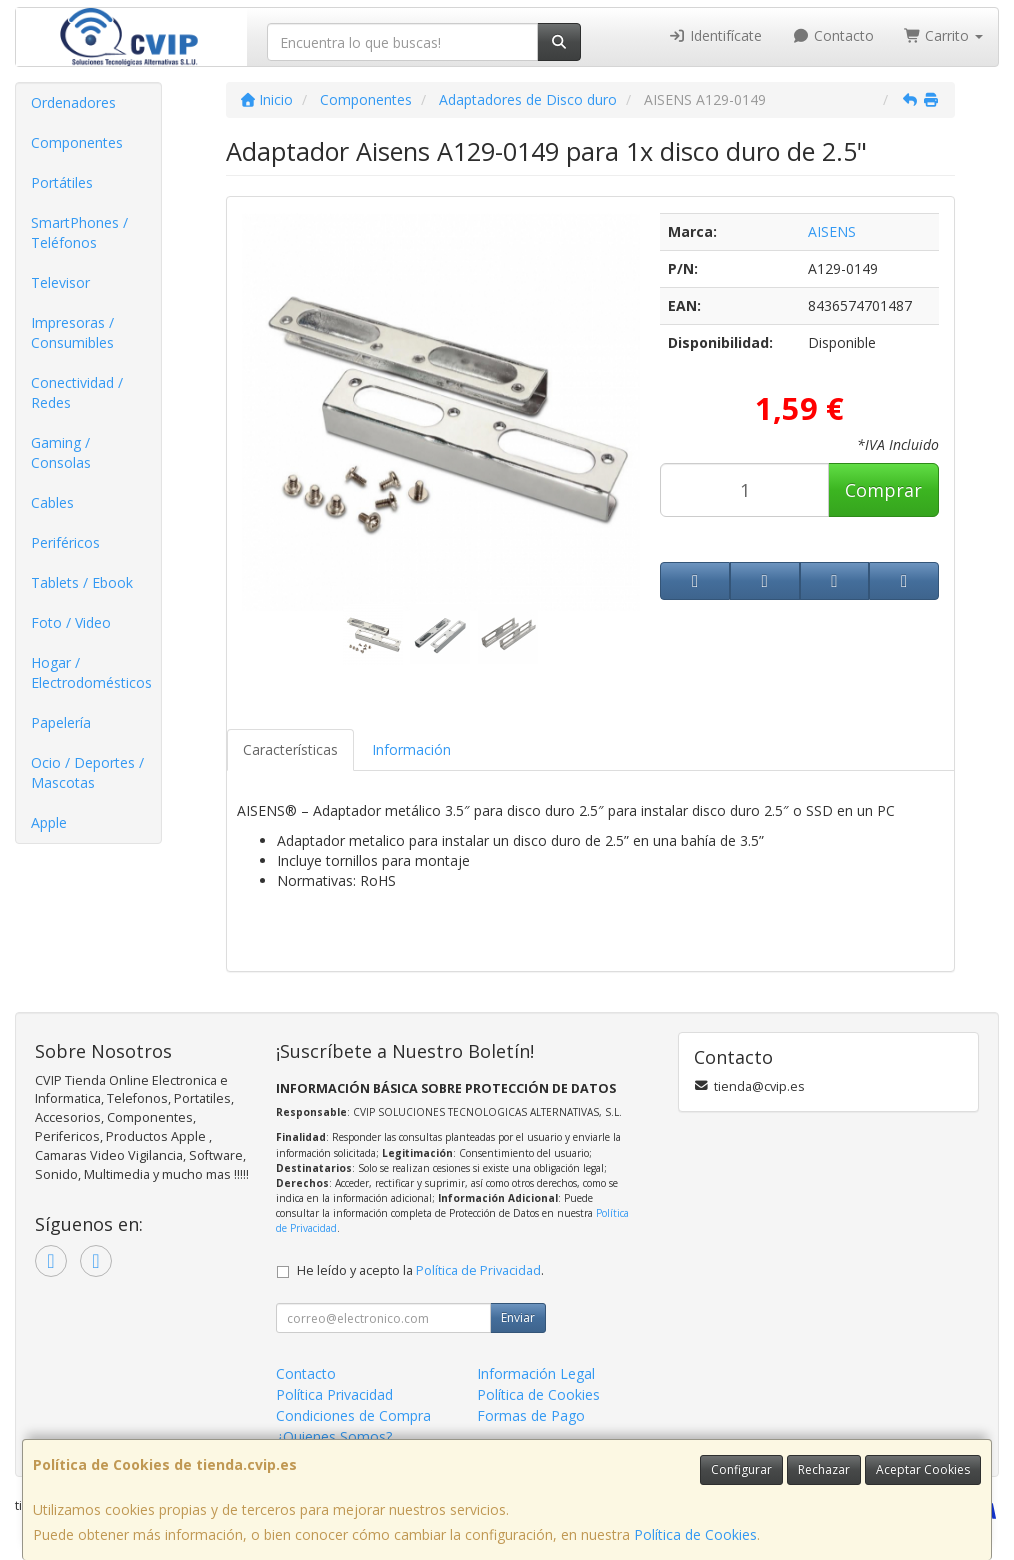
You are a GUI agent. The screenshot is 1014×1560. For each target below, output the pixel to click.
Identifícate (716, 35)
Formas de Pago (531, 1415)
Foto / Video (71, 622)
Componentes (77, 142)
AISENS (832, 231)
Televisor (60, 282)
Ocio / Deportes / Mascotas (87, 772)
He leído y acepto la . (420, 1270)
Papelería (61, 722)
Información (411, 749)
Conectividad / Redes (77, 392)
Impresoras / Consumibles (72, 332)
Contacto (833, 35)
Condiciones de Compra (353, 1415)
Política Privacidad (334, 1394)
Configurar (741, 1469)
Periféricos (65, 542)
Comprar (883, 490)
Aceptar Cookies (923, 1469)
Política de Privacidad (478, 1270)
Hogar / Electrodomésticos (91, 672)
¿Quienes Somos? (334, 1436)
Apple (49, 822)
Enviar (518, 1317)
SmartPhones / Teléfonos (79, 232)
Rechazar (824, 1469)
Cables (52, 502)
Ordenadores (73, 102)
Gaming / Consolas (61, 452)
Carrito (944, 35)
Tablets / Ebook (82, 582)
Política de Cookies (695, 1534)
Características (290, 749)
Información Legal (536, 1373)
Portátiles (62, 182)
